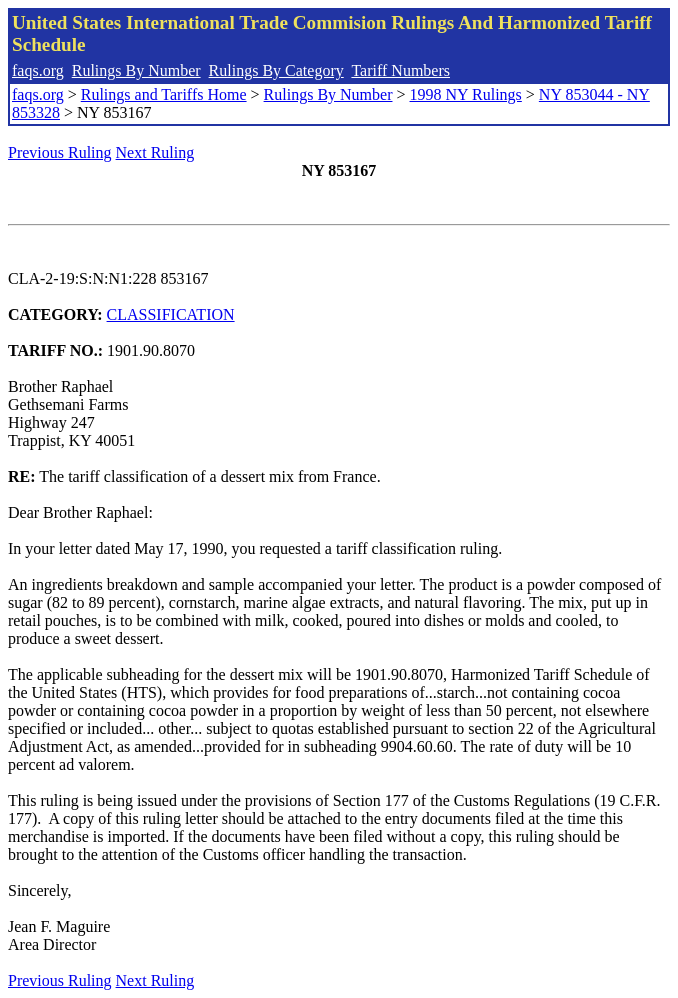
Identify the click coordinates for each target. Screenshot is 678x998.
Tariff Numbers (400, 70)
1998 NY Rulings (466, 94)
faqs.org (38, 70)
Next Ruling (155, 152)
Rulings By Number (136, 70)
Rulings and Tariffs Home (164, 94)
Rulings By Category (276, 70)
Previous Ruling (60, 152)
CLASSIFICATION (171, 314)
